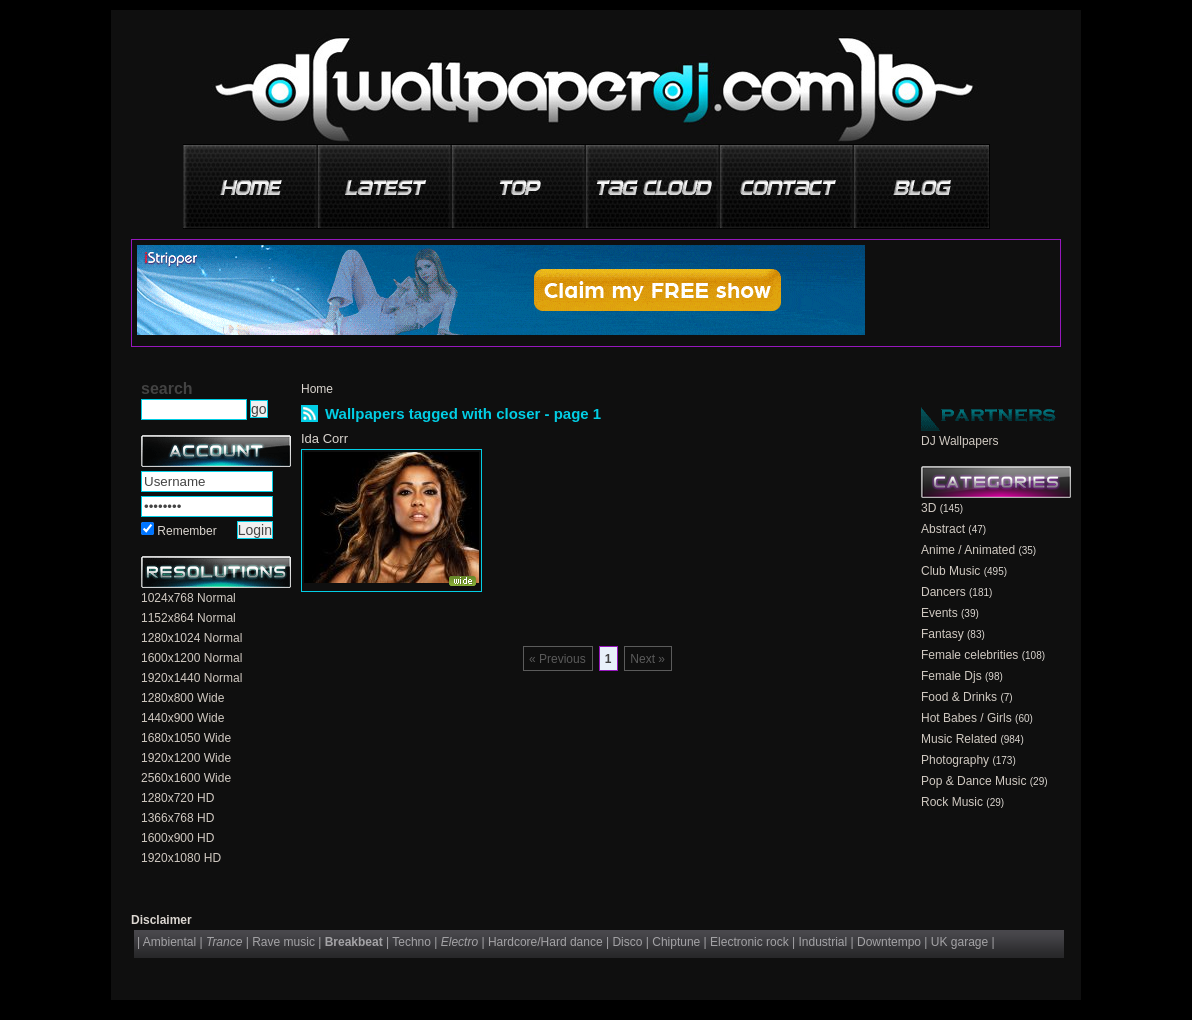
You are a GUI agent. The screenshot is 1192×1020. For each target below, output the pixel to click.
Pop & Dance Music (973, 781)
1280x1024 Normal (191, 638)
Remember (186, 531)
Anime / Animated (968, 550)
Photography (955, 760)
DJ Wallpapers (960, 441)
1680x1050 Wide (186, 738)
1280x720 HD (177, 798)
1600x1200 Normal (191, 658)
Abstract (943, 529)
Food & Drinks (959, 697)
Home (317, 389)
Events (939, 613)
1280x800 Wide (182, 698)
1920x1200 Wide (186, 758)
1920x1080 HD (181, 858)
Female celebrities (969, 655)
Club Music (950, 571)
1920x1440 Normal (191, 678)
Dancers (943, 592)
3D (928, 508)
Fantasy (942, 634)
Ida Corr (324, 438)
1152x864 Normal (188, 618)
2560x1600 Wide (186, 778)
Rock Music (952, 802)
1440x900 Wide (182, 718)
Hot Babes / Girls (966, 718)
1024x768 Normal (188, 598)
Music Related (959, 739)
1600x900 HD (177, 838)
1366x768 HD (177, 818)
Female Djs (951, 676)
